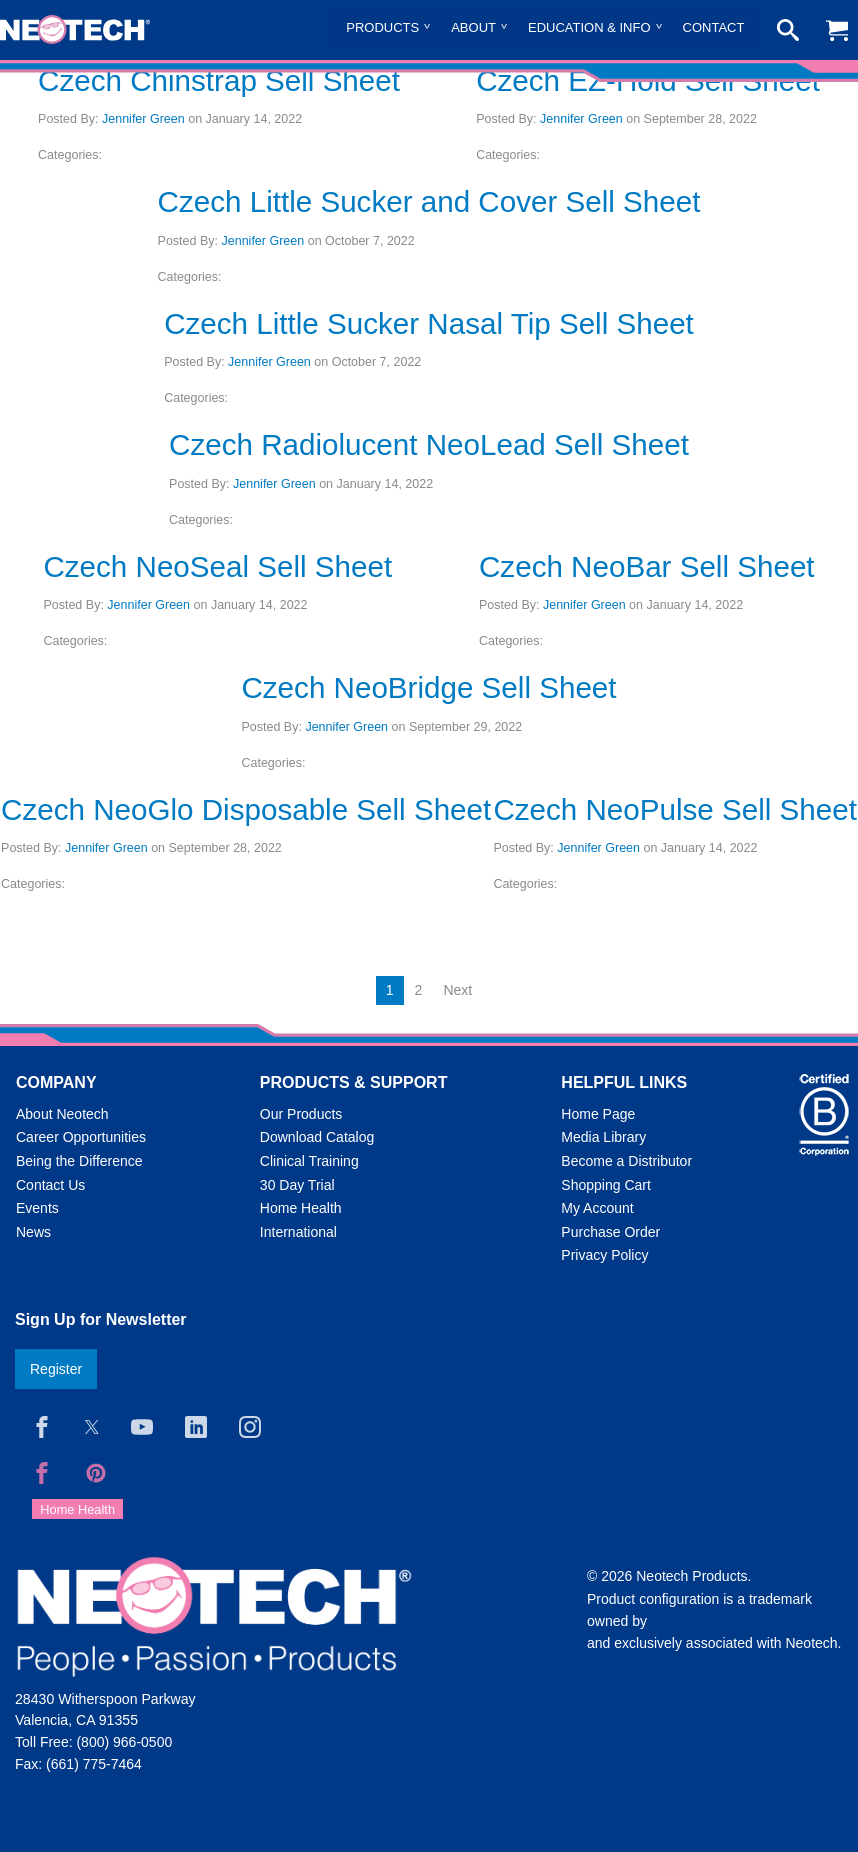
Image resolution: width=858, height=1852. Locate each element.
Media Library (603, 1137)
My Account (597, 1208)
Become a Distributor (626, 1161)
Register (56, 1369)
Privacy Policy (604, 1255)
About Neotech (62, 1114)
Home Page (598, 1114)
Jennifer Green (143, 119)
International (298, 1232)
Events (37, 1208)
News (33, 1232)
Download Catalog (317, 1137)
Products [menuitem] (382, 27)
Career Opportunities (81, 1137)
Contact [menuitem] (714, 27)
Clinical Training (309, 1161)
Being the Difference (79, 1161)
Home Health (301, 1208)
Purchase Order (610, 1232)
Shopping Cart (606, 1185)
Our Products (301, 1114)
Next (457, 990)
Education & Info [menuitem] (589, 27)
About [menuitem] (473, 27)
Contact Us (50, 1185)
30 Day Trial (297, 1185)
